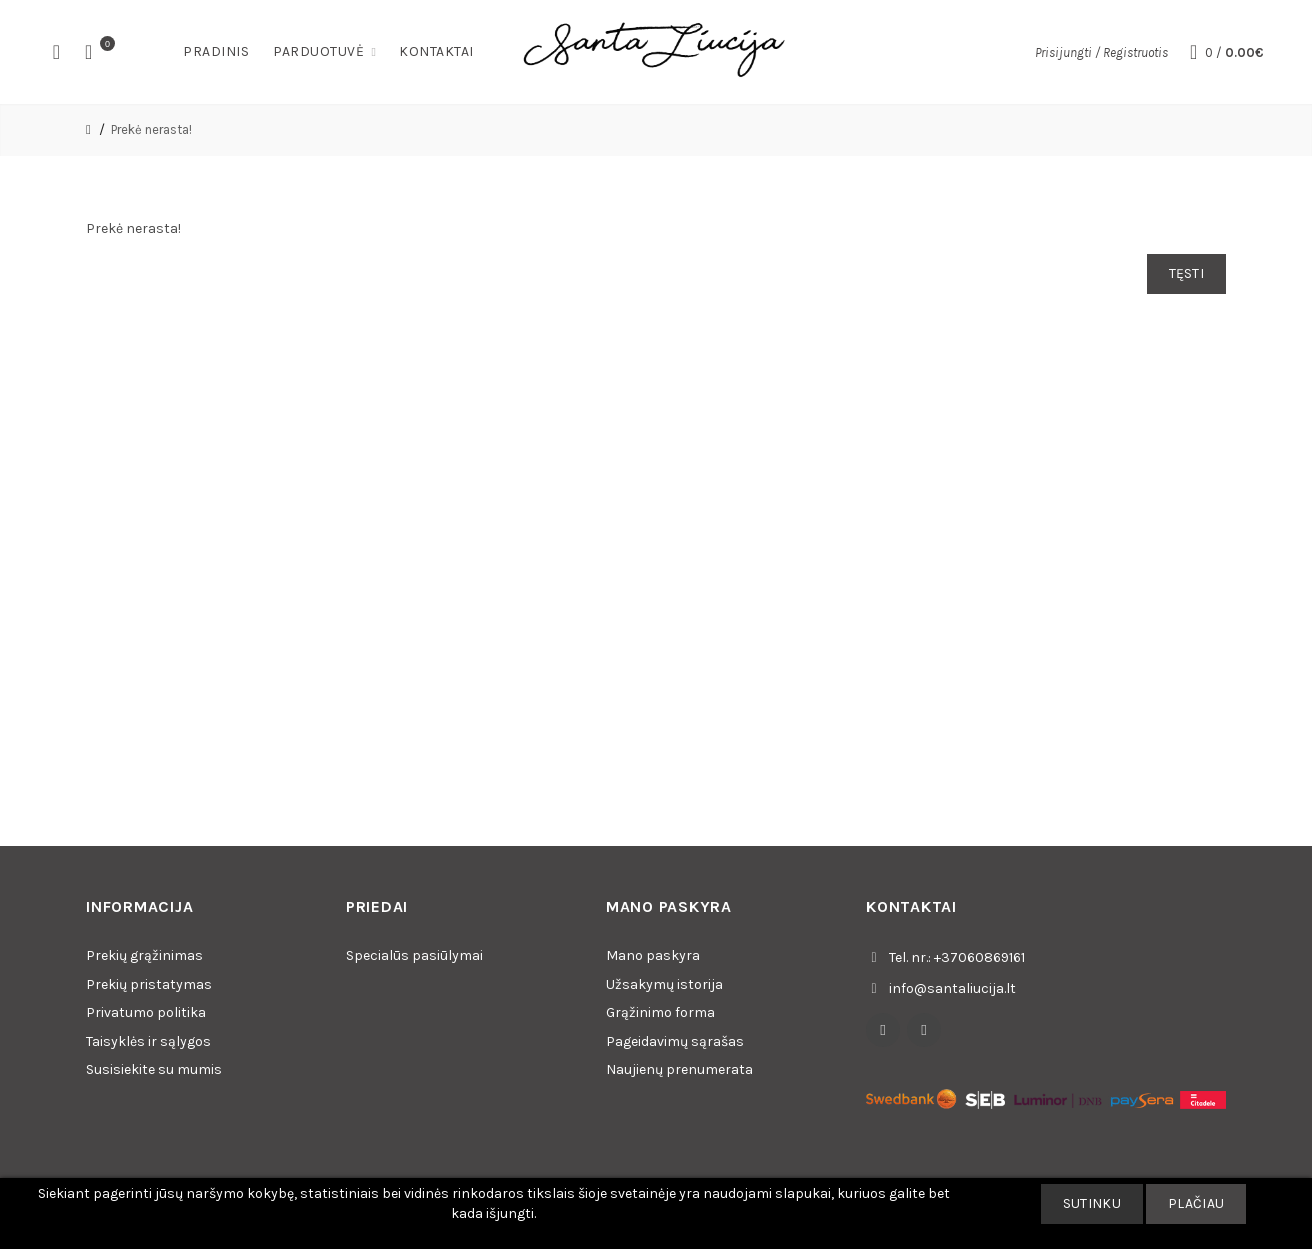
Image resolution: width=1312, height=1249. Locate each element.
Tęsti (1187, 273)
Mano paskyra (653, 955)
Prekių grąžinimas (144, 955)
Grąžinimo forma (660, 1012)
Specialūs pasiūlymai (414, 955)
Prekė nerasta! (151, 129)
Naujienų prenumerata (679, 1069)
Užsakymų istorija (664, 984)
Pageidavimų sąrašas (675, 1041)
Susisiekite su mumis (154, 1069)
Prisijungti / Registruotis (1101, 52)
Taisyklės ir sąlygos (148, 1041)
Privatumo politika (146, 1012)
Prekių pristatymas (149, 984)
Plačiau (1196, 1203)
